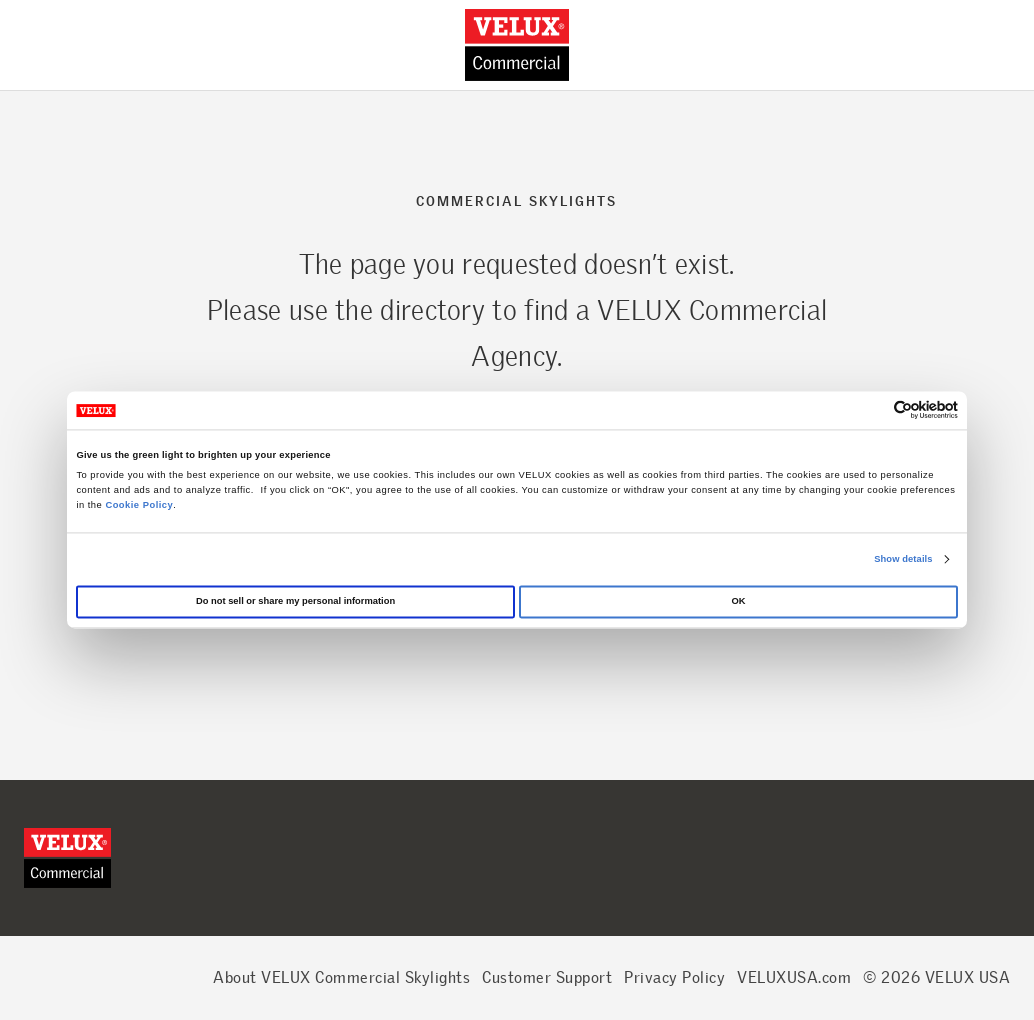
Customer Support (547, 977)
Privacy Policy (674, 977)
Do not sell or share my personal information (295, 602)
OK (738, 602)
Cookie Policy (139, 505)
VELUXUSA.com (794, 977)
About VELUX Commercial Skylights (341, 977)
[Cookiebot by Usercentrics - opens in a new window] (870, 410)
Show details (903, 559)
